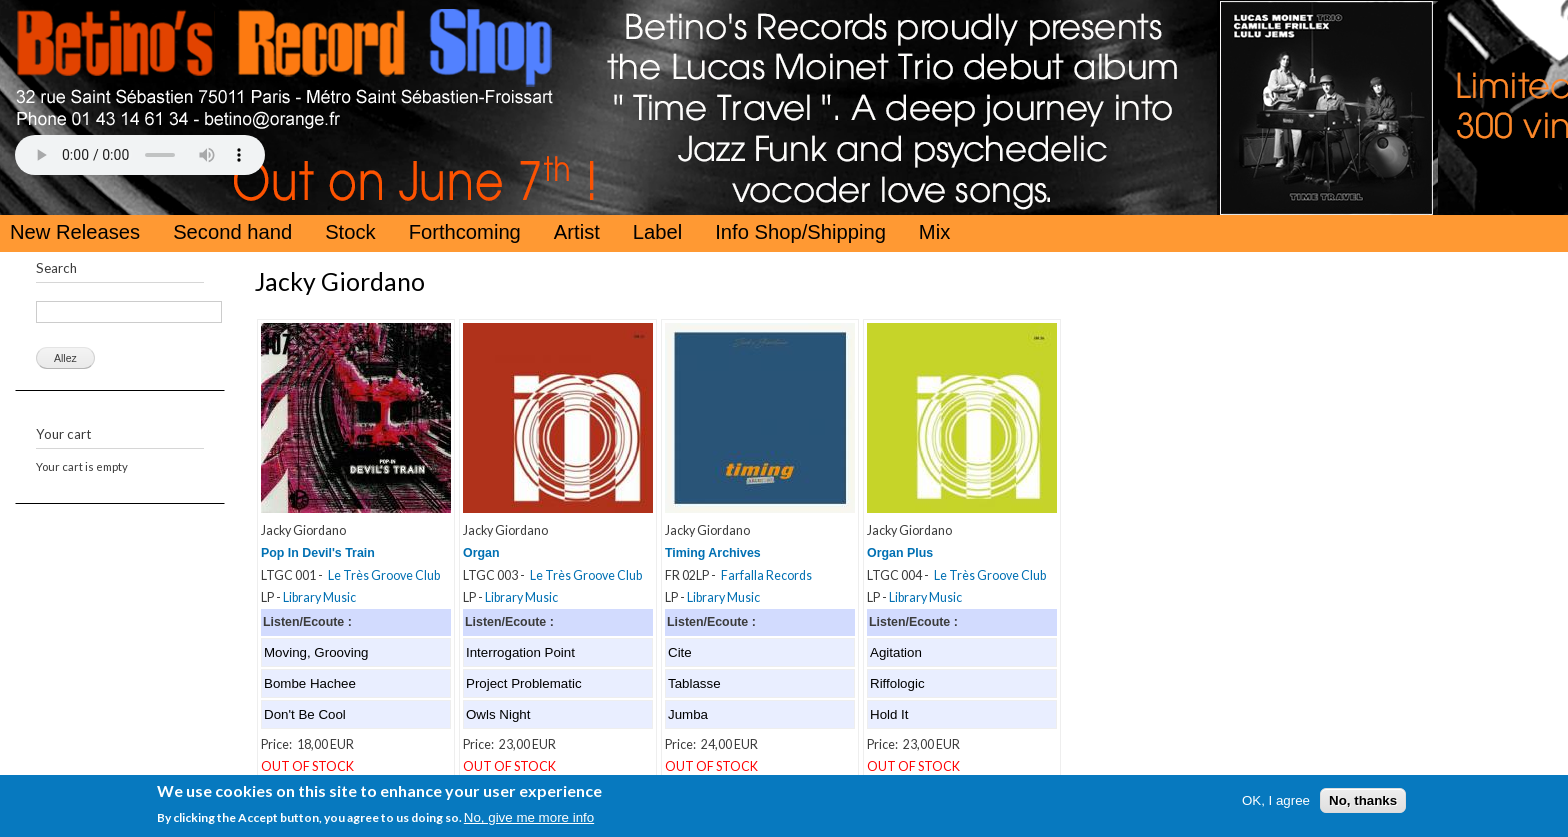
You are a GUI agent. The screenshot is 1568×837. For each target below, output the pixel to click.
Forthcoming (465, 232)
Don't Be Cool (305, 714)
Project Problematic (524, 683)
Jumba (688, 714)
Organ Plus (900, 553)
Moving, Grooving (316, 652)
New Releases (75, 232)
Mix (934, 232)
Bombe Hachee (310, 683)
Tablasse (694, 683)
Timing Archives (713, 553)
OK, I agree (1276, 800)
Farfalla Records (766, 575)
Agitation (896, 652)
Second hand (232, 232)
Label (657, 232)
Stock (350, 232)
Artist (577, 232)
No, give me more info (529, 817)
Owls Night (498, 714)
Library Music (319, 597)
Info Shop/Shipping (800, 232)
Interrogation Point (520, 652)
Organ (481, 553)
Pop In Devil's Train (318, 553)
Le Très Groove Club (384, 575)
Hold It (889, 714)
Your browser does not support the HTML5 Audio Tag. (140, 155)
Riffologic (897, 683)
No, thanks (1363, 800)
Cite (680, 652)
